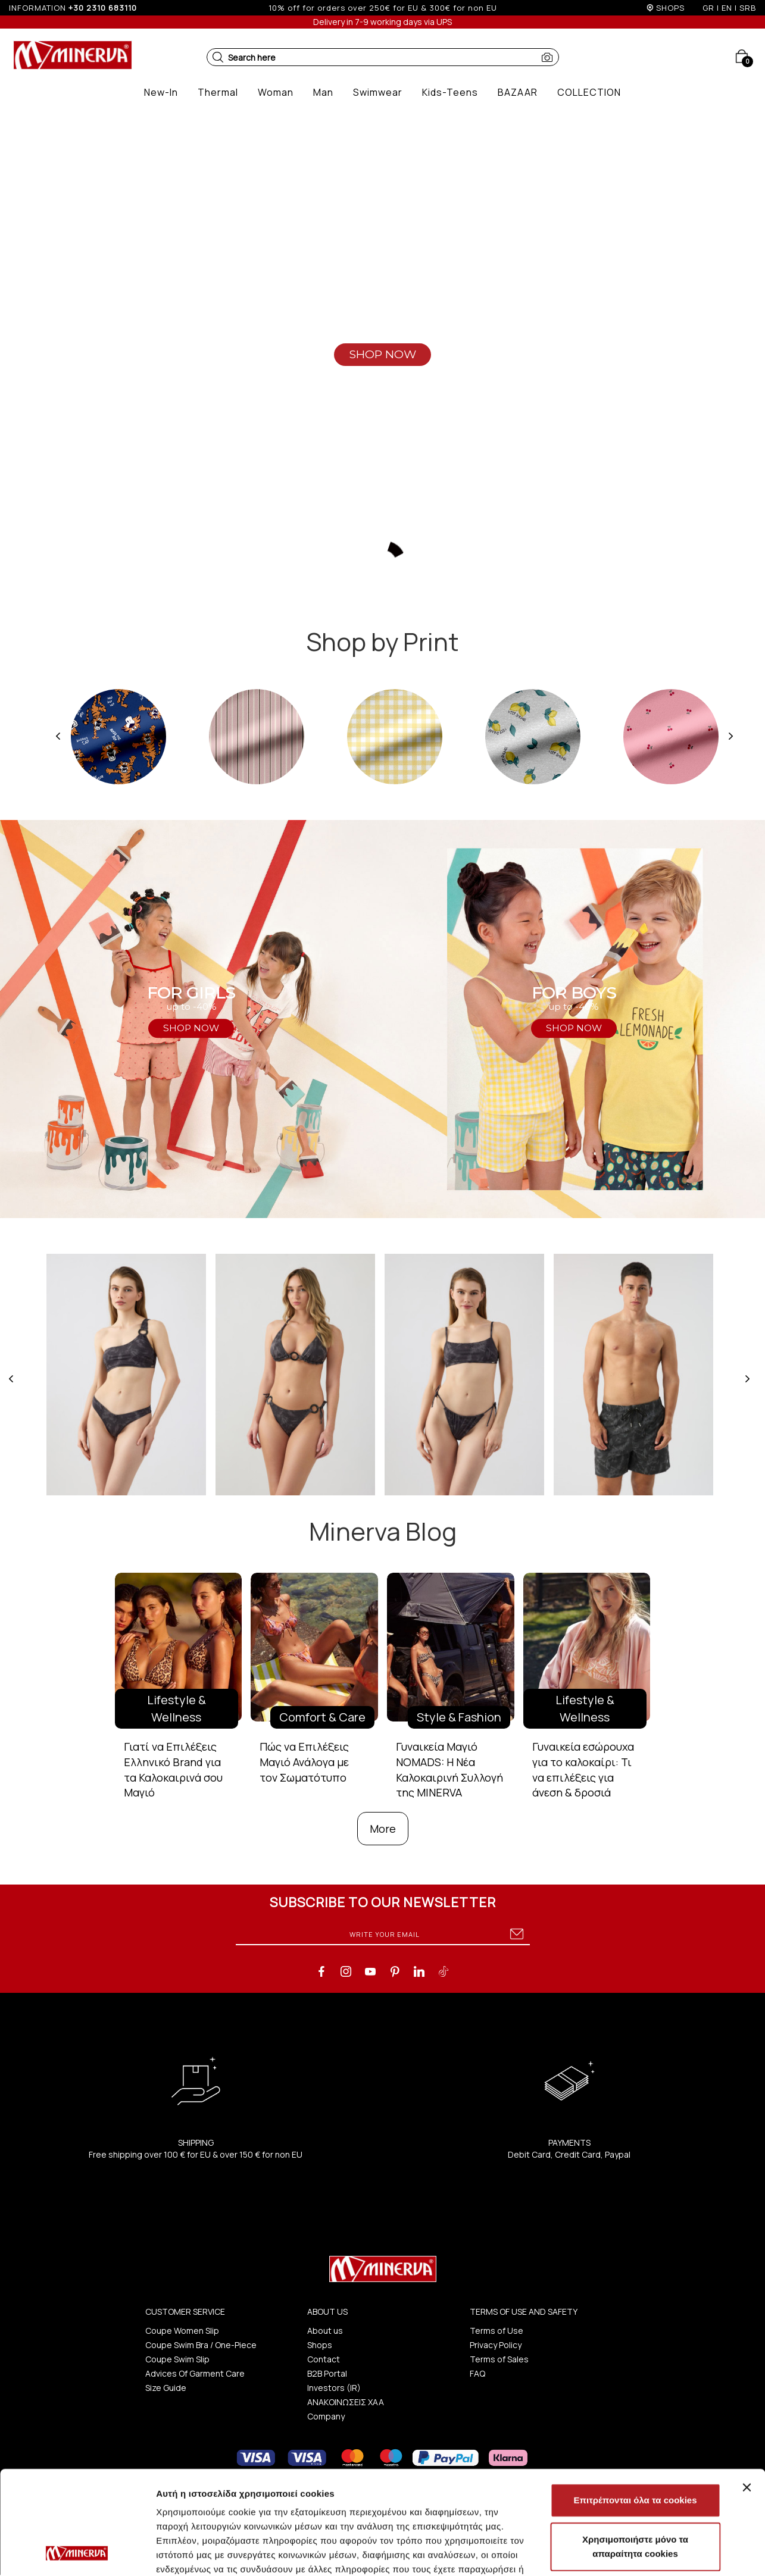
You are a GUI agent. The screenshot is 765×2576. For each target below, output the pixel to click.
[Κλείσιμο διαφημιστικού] (746, 2390)
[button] (218, 57)
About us (325, 2330)
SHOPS (670, 7)
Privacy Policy (496, 2344)
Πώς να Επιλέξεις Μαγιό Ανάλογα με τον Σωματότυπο (304, 1761)
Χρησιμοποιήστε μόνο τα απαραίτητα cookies (635, 2449)
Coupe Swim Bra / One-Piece (201, 2344)
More (383, 1828)
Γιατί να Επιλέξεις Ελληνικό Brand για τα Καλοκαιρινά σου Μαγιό (173, 1769)
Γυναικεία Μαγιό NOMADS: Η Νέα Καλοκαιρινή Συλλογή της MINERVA (449, 1769)
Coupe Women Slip (182, 2330)
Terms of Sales (499, 2359)
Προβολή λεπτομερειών (207, 2552)
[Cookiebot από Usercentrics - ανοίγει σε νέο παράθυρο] (77, 2553)
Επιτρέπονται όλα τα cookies (635, 2403)
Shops (319, 2344)
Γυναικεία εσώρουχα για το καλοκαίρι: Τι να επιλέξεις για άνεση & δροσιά (583, 1769)
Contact (323, 2359)
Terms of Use (496, 2330)
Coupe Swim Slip (177, 2359)
